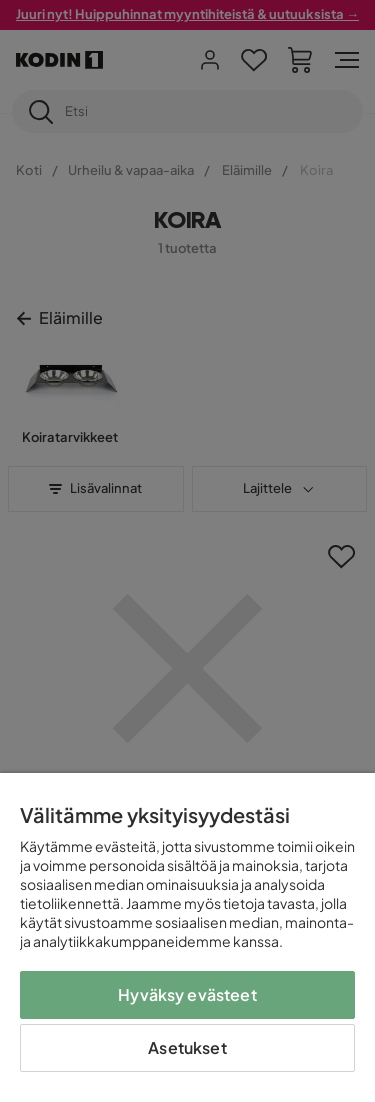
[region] (187, 937)
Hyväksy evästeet (187, 994)
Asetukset (187, 1047)
